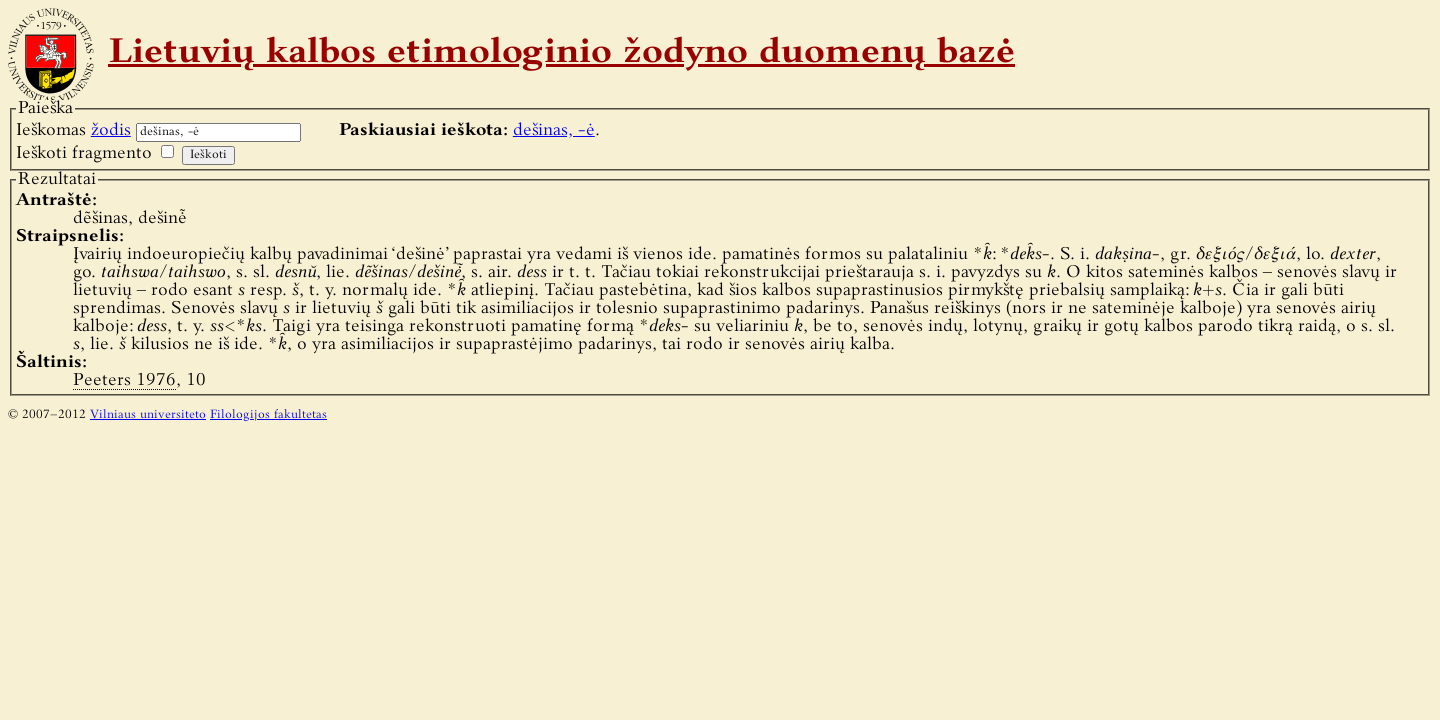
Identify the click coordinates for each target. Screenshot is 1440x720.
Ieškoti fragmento (84, 153)
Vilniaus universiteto (148, 415)
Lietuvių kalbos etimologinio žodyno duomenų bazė (561, 54)
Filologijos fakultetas (268, 415)
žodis (111, 130)
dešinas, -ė (554, 130)
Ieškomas (73, 130)
